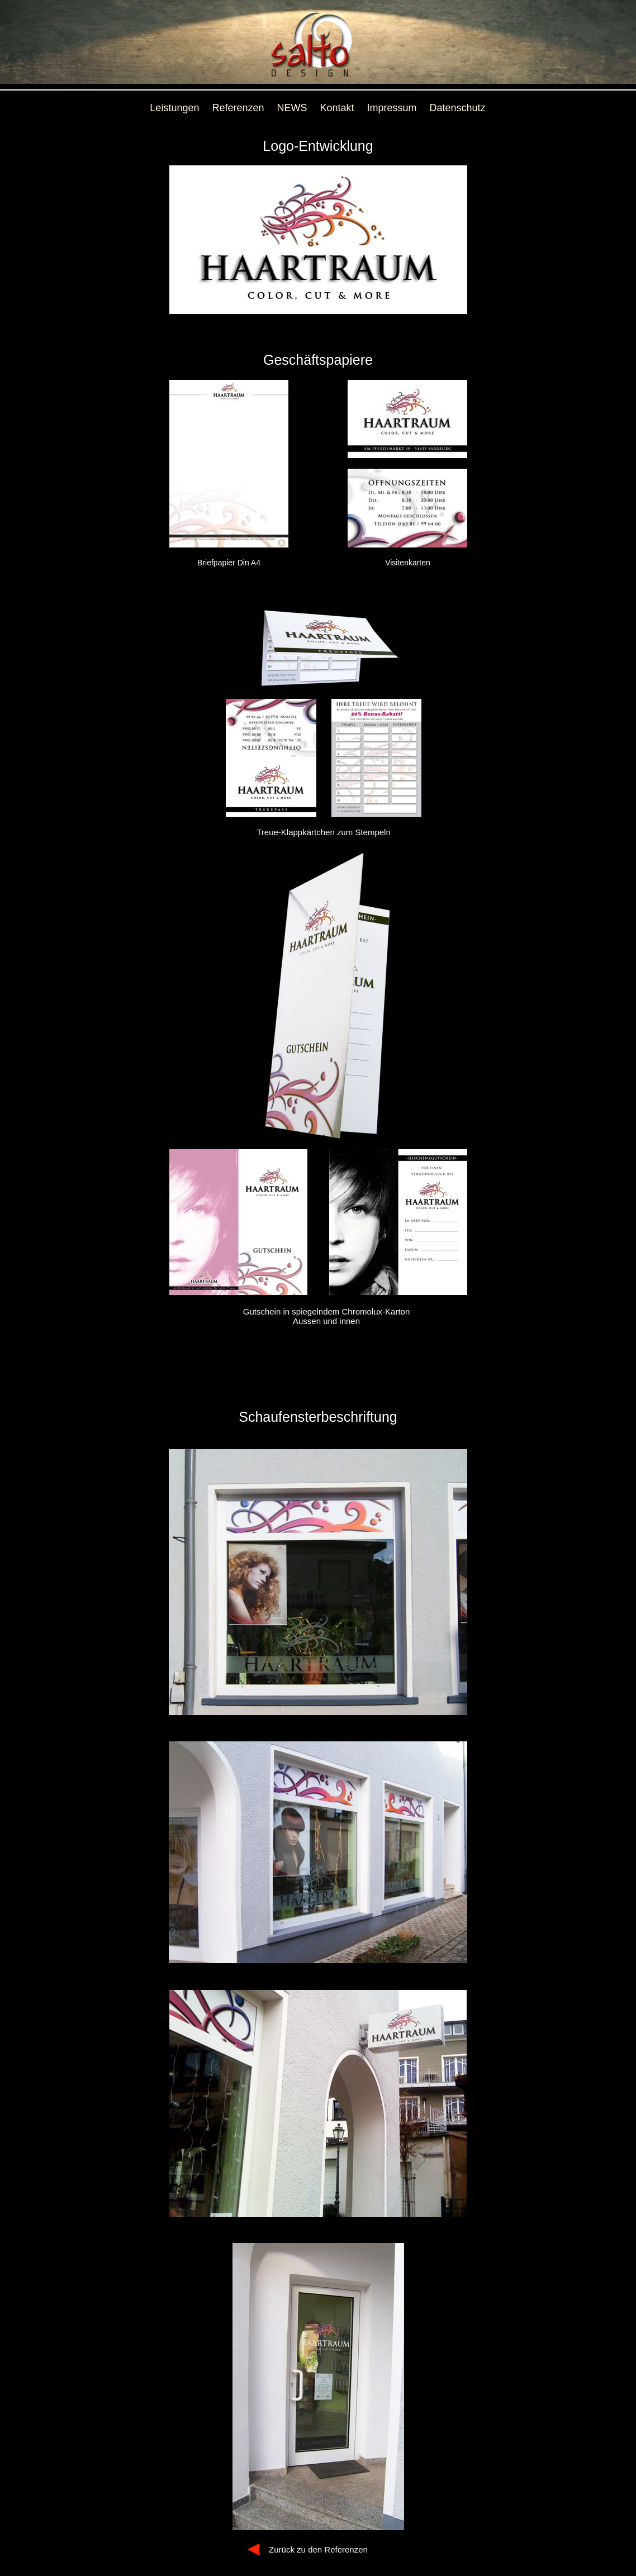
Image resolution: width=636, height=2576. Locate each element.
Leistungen (174, 107)
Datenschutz (458, 107)
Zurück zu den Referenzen (318, 2549)
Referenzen (238, 107)
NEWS (292, 107)
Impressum (392, 107)
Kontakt (337, 107)
